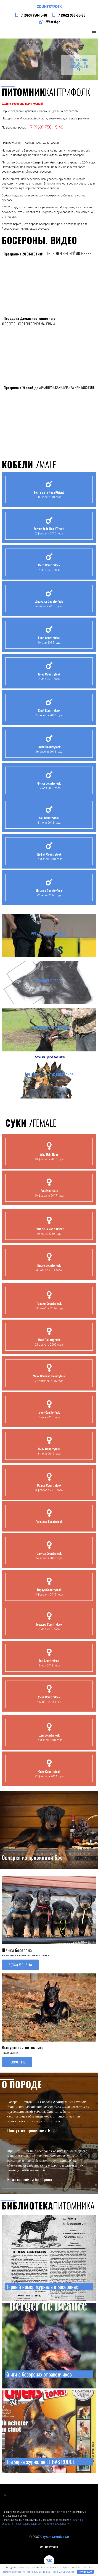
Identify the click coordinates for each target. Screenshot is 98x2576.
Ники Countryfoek (49, 1448)
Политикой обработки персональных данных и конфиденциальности (39, 2571)
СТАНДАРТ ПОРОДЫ (49, 980)
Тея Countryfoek (49, 1660)
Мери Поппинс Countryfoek (49, 1376)
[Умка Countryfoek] (49, 1688)
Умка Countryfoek (49, 1697)
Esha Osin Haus (49, 1154)
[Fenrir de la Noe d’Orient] (49, 484)
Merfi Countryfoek (49, 565)
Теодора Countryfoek (49, 1624)
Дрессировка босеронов (49, 1027)
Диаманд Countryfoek (49, 601)
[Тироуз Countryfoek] (49, 1581)
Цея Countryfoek (49, 1735)
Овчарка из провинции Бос (32, 1857)
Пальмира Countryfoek (49, 1521)
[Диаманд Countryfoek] (49, 593)
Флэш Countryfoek (49, 783)
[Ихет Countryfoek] (49, 1331)
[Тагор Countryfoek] (49, 665)
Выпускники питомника (23, 2047)
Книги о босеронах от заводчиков (38, 2374)
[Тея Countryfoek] (49, 1652)
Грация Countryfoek (49, 1303)
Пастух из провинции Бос (31, 2130)
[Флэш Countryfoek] (49, 774)
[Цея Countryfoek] (49, 1726)
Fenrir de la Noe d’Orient (49, 492)
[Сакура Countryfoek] (49, 1545)
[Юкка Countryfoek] (49, 1763)
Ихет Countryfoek (49, 1339)
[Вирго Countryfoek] (49, 1256)
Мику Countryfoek (49, 1412)
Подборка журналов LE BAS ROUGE (40, 2462)
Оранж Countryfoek (49, 1485)
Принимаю (85, 2571)
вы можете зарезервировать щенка (25, 1955)
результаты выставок (49, 933)
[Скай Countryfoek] (49, 702)
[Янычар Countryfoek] (49, 882)
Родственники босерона (29, 2179)
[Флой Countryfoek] (49, 738)
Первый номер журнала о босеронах (41, 2287)
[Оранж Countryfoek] (49, 1476)
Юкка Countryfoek (49, 1771)
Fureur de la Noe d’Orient (49, 528)
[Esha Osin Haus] (49, 1145)
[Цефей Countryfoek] (49, 845)
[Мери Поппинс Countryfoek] (49, 1367)
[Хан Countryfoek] (49, 809)
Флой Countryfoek (49, 746)
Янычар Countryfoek (49, 890)
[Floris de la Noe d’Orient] (49, 1220)
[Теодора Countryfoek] (49, 1616)
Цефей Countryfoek (49, 854)
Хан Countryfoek (49, 817)
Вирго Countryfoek (49, 1265)
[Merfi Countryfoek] (49, 556)
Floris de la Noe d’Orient (49, 1228)
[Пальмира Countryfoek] (49, 1513)
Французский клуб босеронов (49, 1074)
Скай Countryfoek (49, 710)
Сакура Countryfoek (49, 1553)
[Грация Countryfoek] (49, 1294)
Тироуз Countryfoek (49, 1589)
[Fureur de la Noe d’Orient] (49, 520)
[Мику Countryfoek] (49, 1404)
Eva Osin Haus (49, 1190)
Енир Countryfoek (49, 637)
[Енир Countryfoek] (49, 629)
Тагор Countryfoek (49, 674)
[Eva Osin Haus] (49, 1182)
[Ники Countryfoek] (49, 1440)
